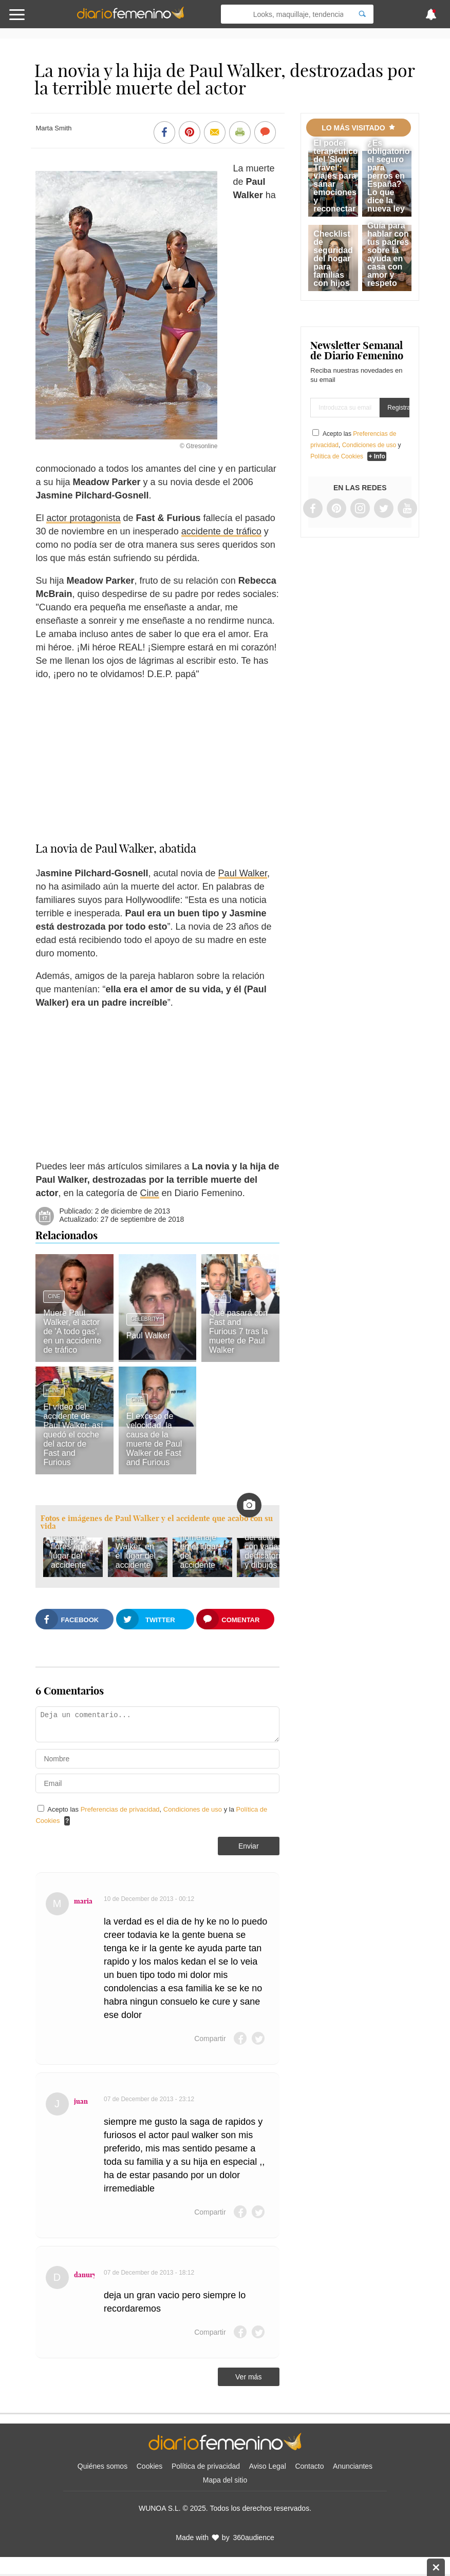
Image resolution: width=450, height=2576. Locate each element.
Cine (149, 1193)
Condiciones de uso (193, 1809)
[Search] (362, 14)
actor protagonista (83, 518)
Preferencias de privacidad (120, 1809)
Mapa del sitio (225, 2480)
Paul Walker (242, 873)
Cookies (150, 2466)
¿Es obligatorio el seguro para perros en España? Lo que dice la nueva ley (388, 176)
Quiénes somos (102, 2466)
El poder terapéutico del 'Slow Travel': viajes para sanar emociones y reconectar (335, 176)
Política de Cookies (336, 456)
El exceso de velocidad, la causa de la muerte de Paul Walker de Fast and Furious (154, 1439)
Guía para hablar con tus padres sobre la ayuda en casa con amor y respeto (388, 254)
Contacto (309, 2466)
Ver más (248, 2377)
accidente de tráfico (221, 531)
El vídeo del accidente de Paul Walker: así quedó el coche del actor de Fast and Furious (73, 1434)
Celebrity (145, 1319)
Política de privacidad (206, 2466)
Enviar (248, 1846)
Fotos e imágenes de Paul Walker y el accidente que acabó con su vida (157, 1522)
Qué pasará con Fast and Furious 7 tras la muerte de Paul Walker (238, 1331)
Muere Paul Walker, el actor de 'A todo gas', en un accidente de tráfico (72, 1331)
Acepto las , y (355, 445)
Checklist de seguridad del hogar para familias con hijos (332, 258)
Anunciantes (352, 2466)
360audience (253, 2537)
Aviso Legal (267, 2466)
